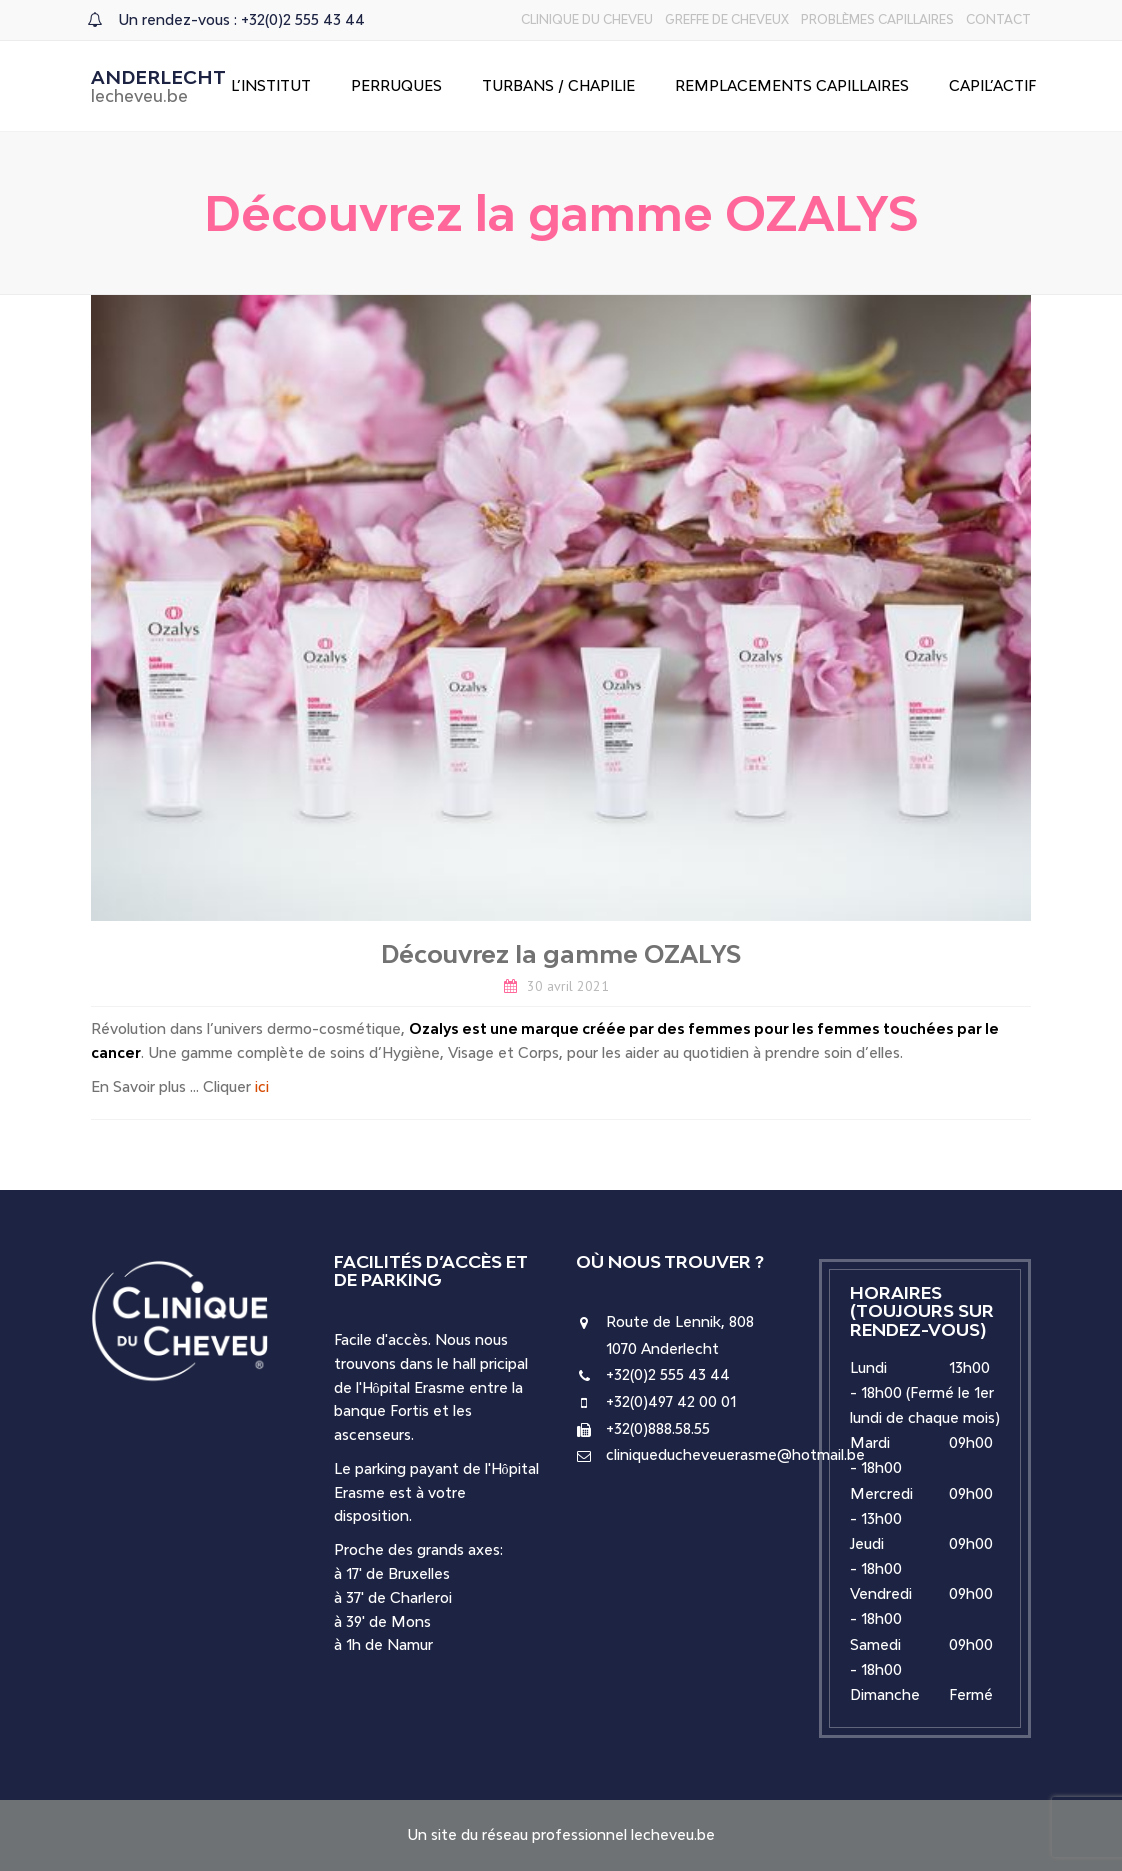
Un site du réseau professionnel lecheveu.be (561, 1834)
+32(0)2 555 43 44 (668, 1374)
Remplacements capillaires (792, 85)
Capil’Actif (992, 85)
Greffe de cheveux (727, 19)
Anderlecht (158, 86)
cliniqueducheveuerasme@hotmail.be (735, 1454)
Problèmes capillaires (877, 19)
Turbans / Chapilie (558, 85)
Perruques (396, 85)
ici (262, 1086)
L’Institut (271, 85)
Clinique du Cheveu (587, 19)
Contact (998, 19)
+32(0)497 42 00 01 (671, 1401)
